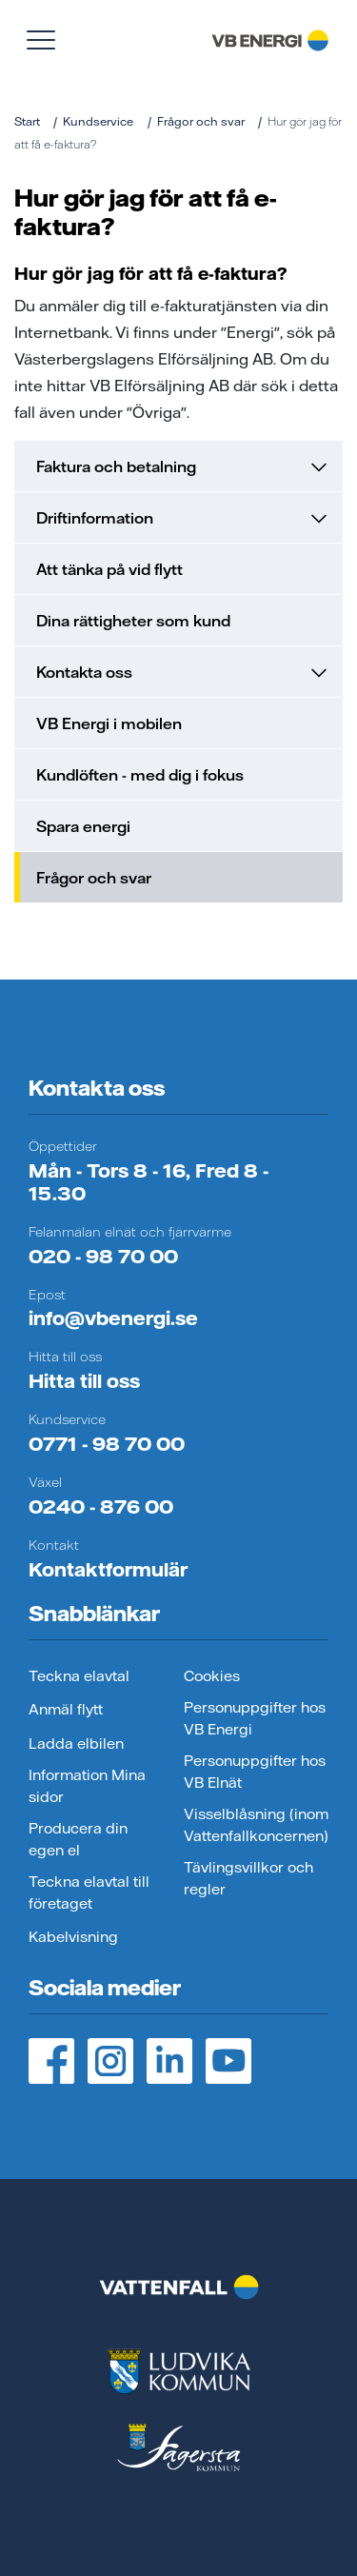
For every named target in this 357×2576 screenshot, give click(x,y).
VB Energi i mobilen (109, 723)
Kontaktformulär (108, 1569)
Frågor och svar (201, 121)
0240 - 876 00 (101, 1506)
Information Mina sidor (87, 1786)
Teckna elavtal (79, 1676)
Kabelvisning (73, 1937)
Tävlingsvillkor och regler (248, 1878)
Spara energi (83, 826)
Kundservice (98, 121)
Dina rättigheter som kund (133, 620)
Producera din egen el (78, 1839)
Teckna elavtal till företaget (89, 1892)
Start (27, 121)
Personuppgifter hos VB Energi (255, 1718)
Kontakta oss (181, 672)
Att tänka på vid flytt (109, 569)
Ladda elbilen (76, 1743)
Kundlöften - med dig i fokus (140, 774)
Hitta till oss (84, 1381)
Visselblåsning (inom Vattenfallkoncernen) (256, 1825)
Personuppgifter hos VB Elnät (255, 1772)
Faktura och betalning (181, 466)
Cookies (212, 1676)
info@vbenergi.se (113, 1318)
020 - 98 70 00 (103, 1256)
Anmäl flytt (66, 1709)
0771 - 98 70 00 (107, 1444)
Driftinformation (181, 517)
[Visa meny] (41, 40)
